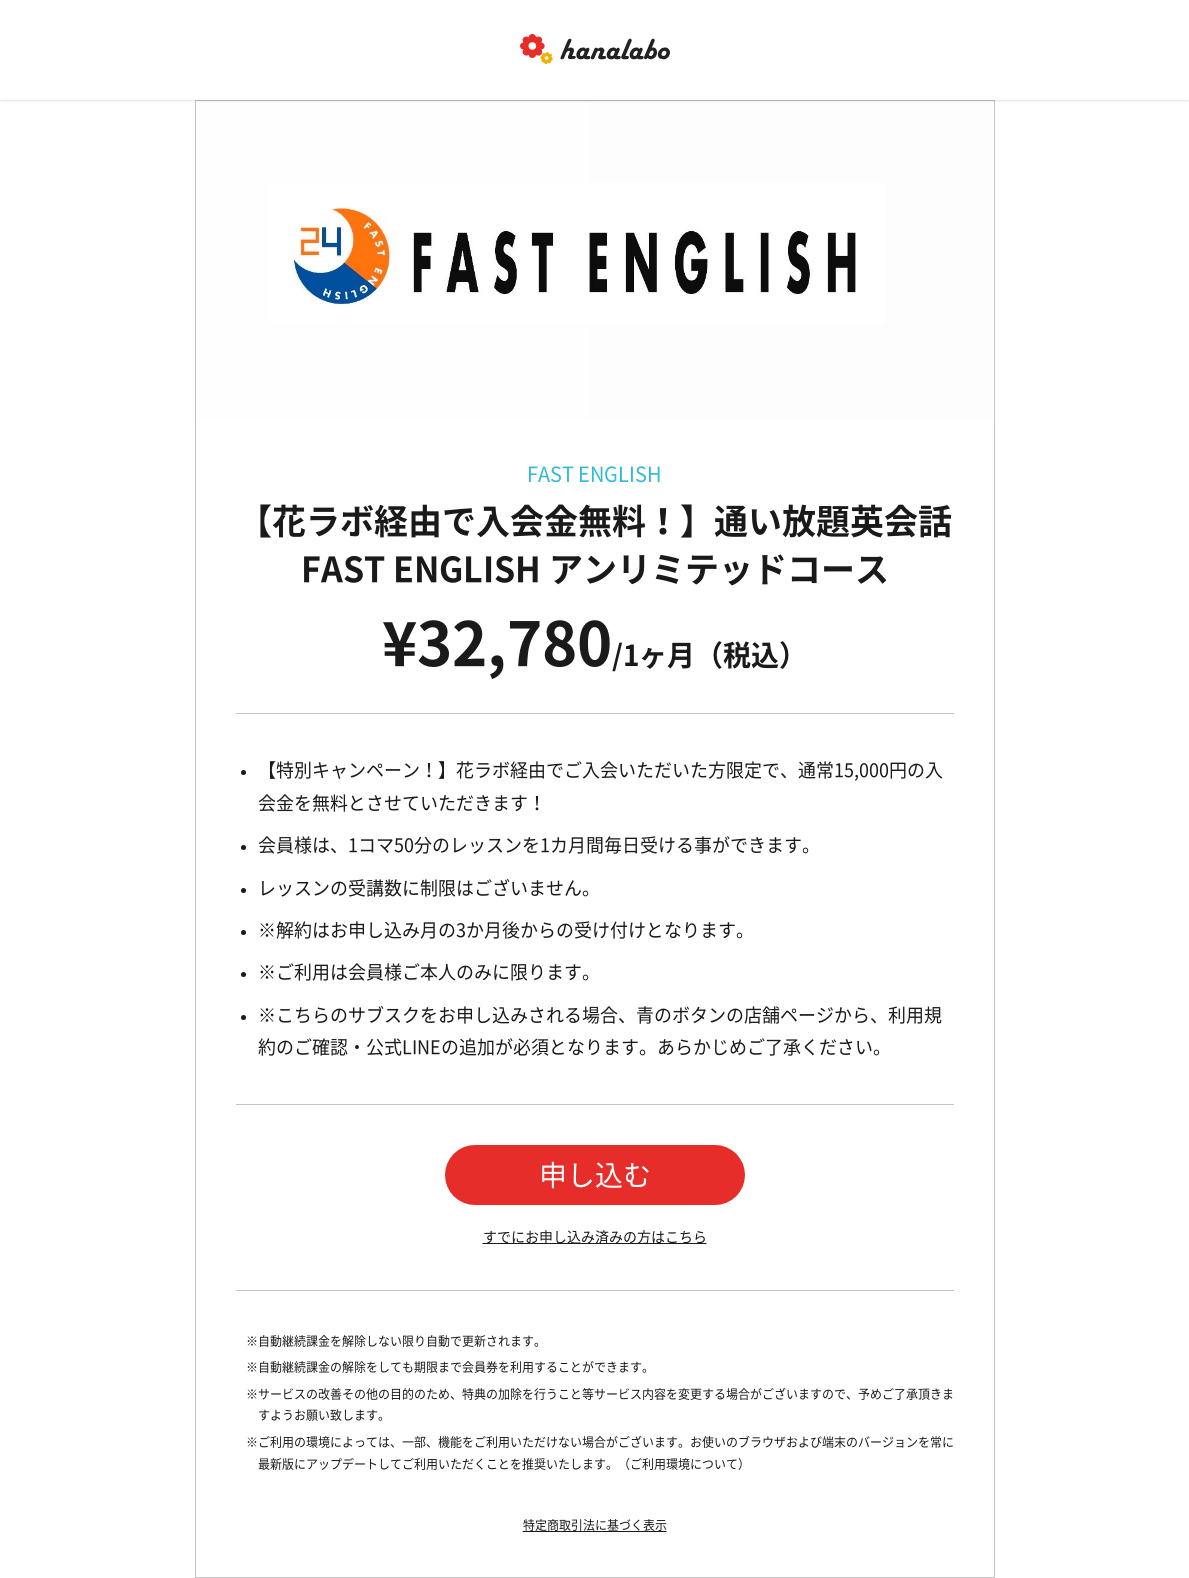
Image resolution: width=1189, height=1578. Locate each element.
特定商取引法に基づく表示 (595, 1525)
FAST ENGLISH (594, 474)
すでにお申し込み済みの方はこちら (595, 1237)
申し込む (595, 1175)
